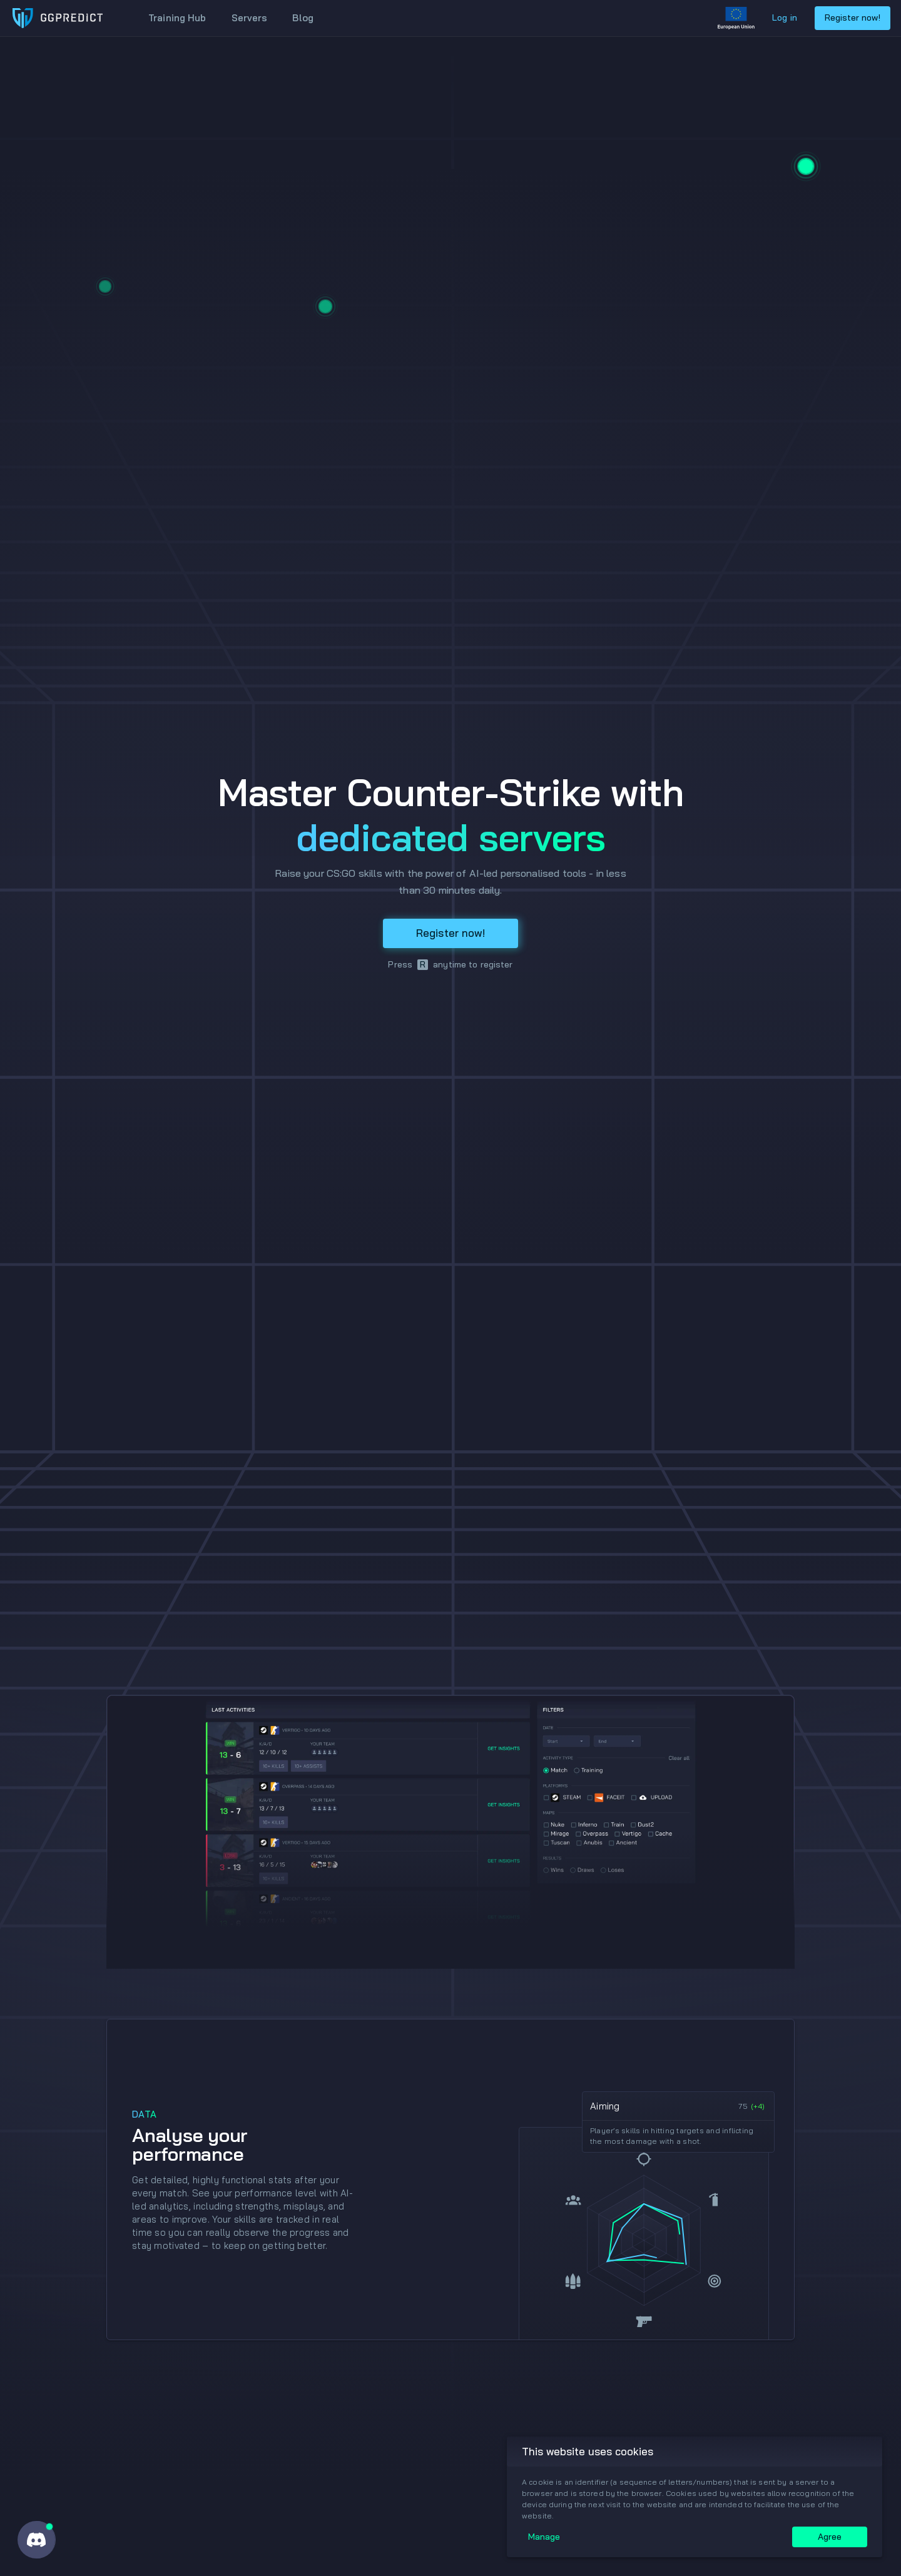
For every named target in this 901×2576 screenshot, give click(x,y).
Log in (784, 17)
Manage (544, 2536)
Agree (830, 2536)
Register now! (852, 17)
